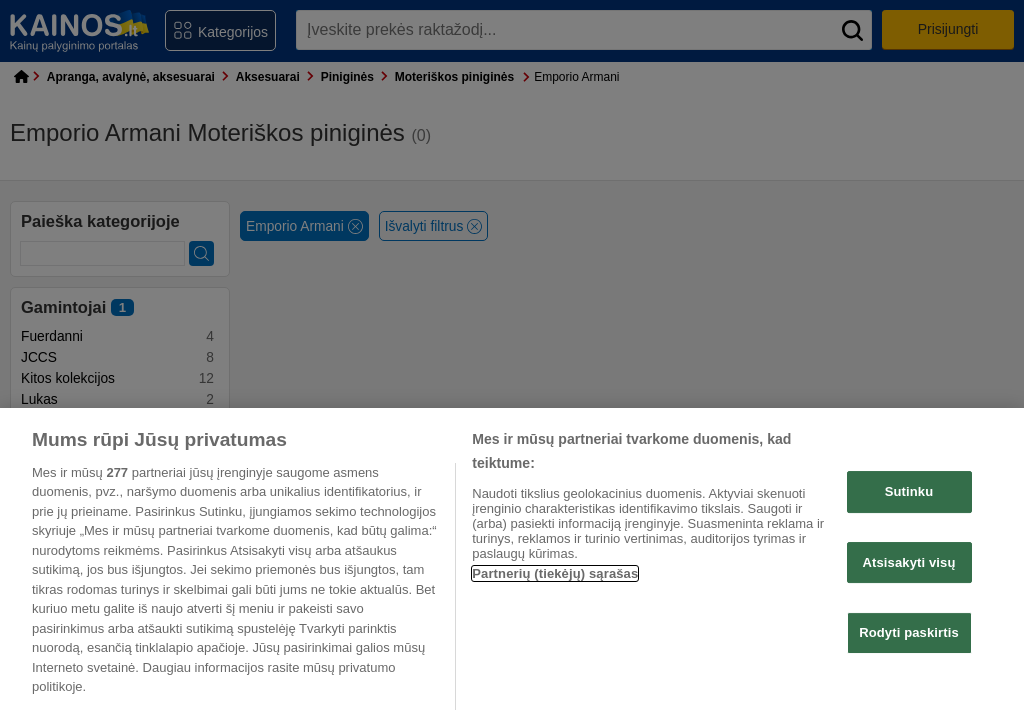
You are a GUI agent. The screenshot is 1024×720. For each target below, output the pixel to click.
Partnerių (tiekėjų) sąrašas (555, 573)
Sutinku (909, 491)
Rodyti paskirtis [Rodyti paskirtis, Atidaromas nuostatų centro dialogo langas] (909, 632)
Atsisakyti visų (909, 562)
